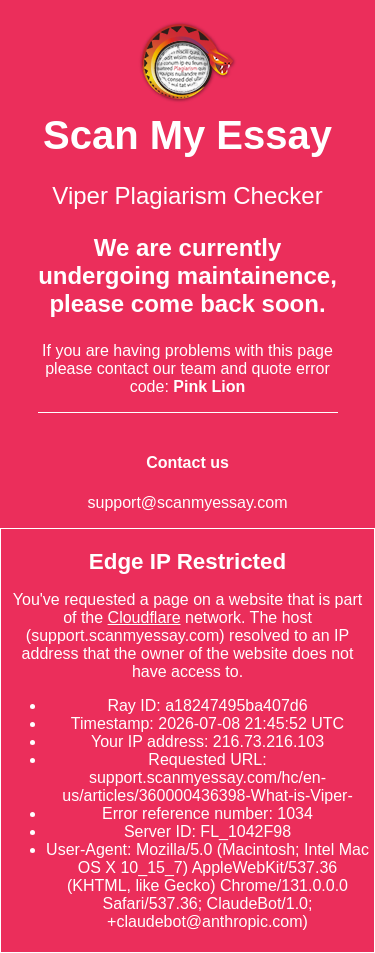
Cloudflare (144, 617)
